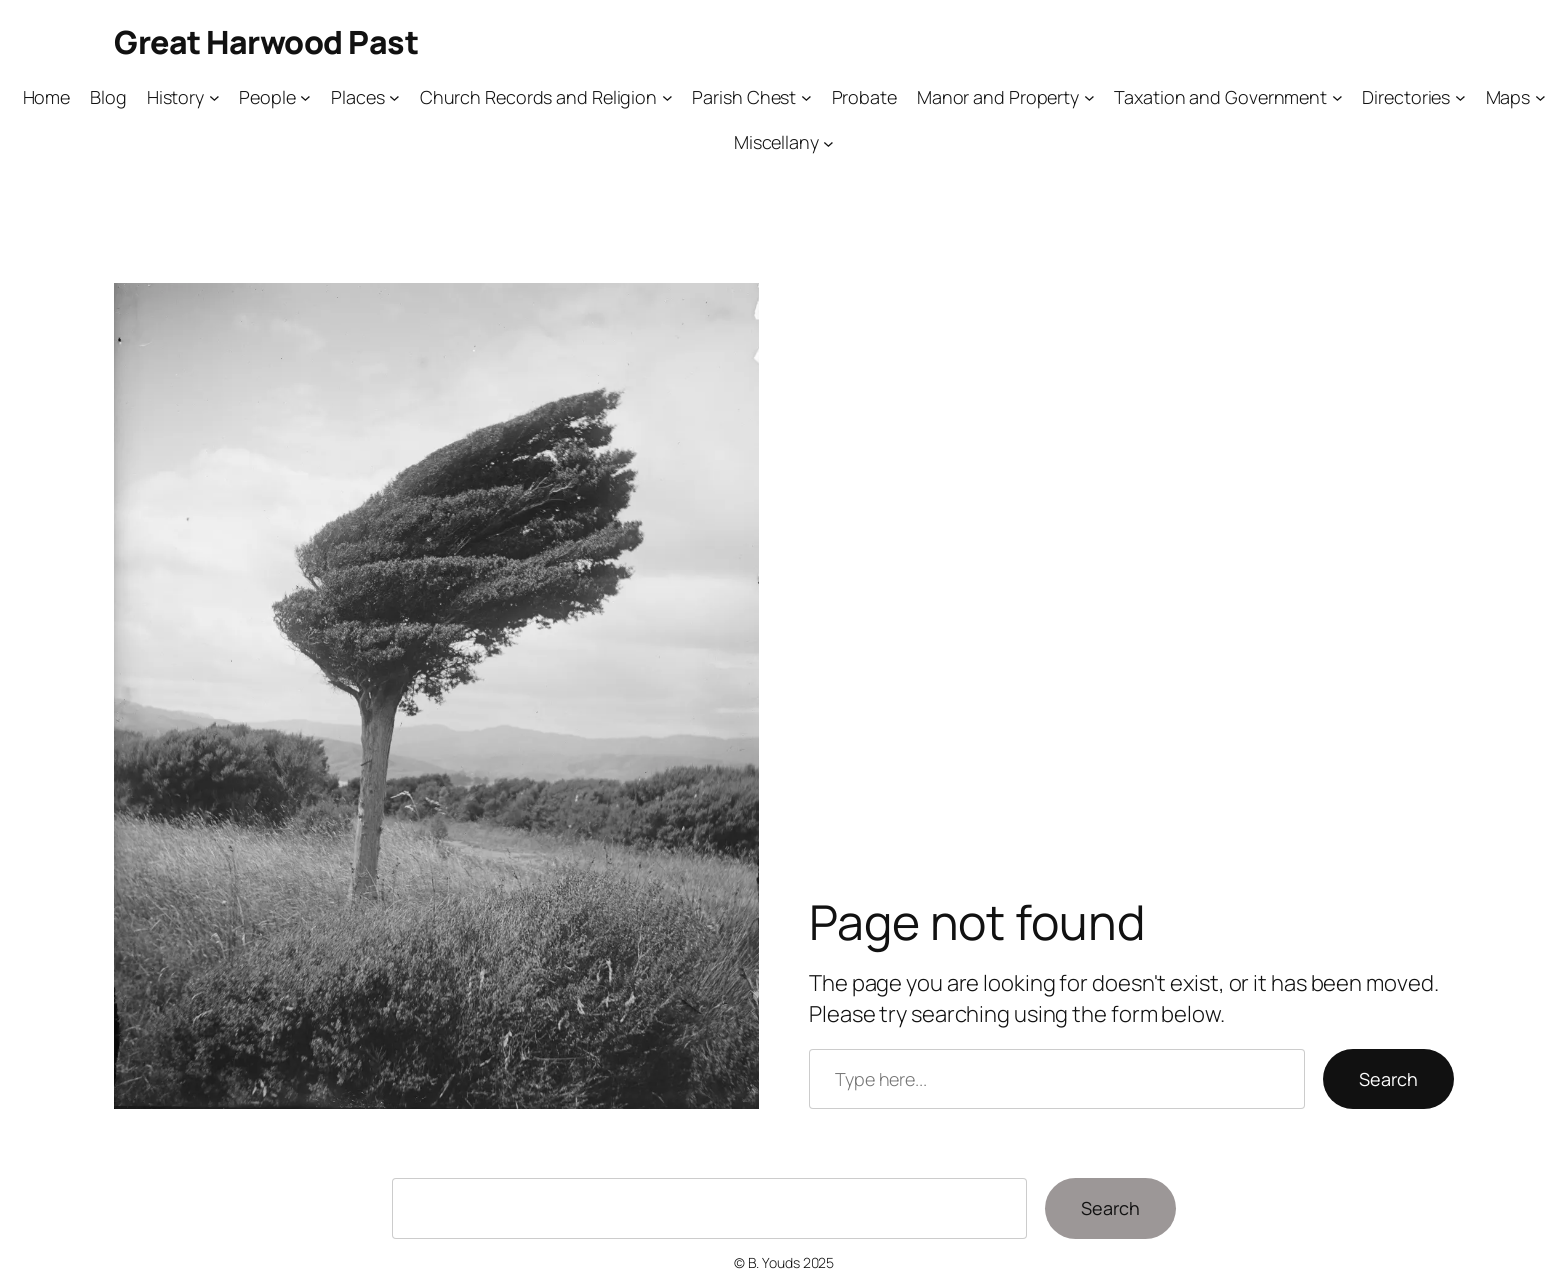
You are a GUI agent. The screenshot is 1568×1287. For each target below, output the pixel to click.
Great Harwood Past (266, 42)
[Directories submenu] (1460, 97)
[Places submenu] (394, 97)
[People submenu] (305, 97)
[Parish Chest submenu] (806, 97)
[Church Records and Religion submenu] (667, 97)
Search (1388, 1079)
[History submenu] (214, 97)
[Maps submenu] (1540, 97)
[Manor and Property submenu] (1089, 97)
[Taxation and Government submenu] (1337, 97)
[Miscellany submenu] (828, 142)
